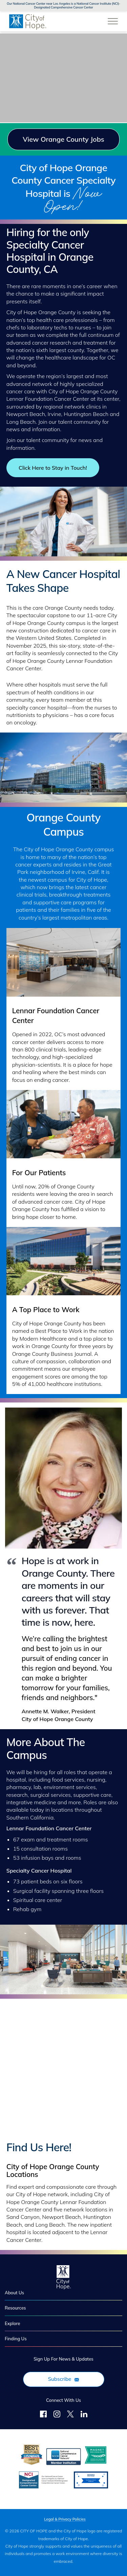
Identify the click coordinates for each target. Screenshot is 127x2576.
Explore (12, 2323)
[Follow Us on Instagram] (57, 2415)
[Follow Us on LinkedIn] (84, 2415)
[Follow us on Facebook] (43, 2415)
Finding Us (16, 2338)
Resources (15, 2308)
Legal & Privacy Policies (65, 2519)
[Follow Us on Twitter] (70, 2415)
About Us (14, 2292)
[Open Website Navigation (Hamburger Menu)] (112, 17)
